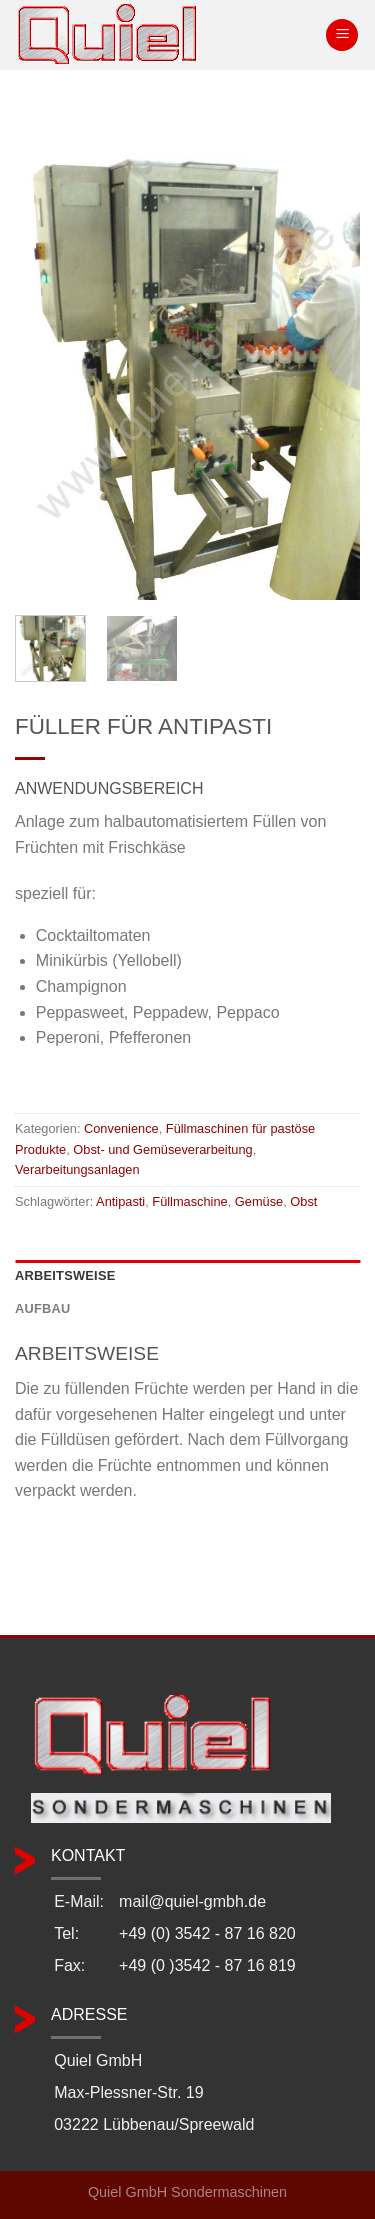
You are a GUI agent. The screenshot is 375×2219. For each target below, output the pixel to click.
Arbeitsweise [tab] (65, 1275)
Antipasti (120, 1201)
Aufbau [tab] (43, 1308)
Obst (303, 1201)
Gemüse (259, 1201)
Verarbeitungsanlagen (77, 1169)
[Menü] (342, 35)
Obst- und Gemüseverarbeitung (162, 1149)
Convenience (121, 1128)
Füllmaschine (189, 1201)
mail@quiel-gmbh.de (192, 1901)
